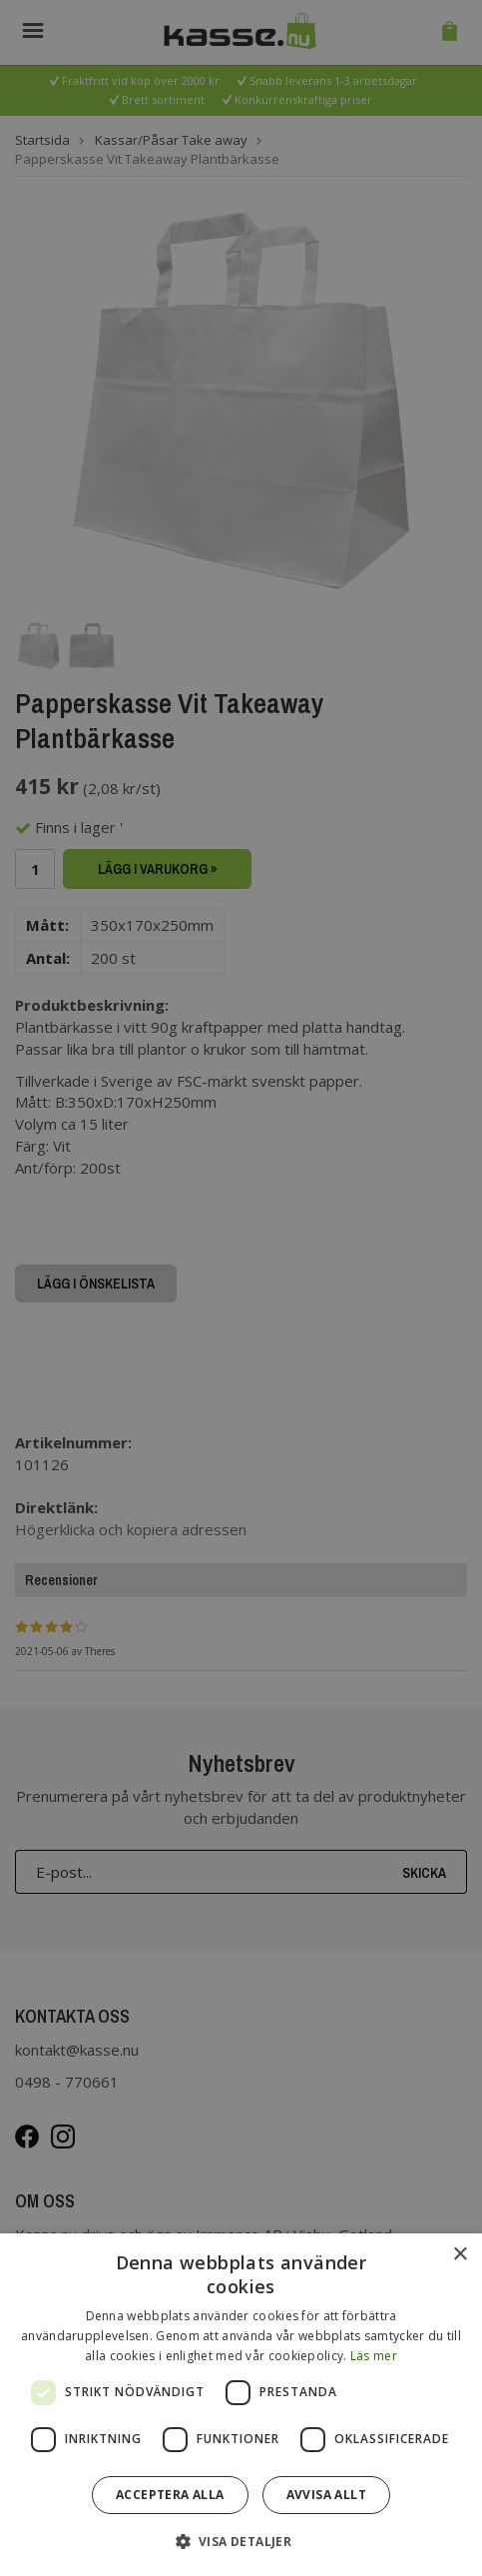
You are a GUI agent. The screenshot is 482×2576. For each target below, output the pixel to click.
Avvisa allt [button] (326, 2494)
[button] (241, 2540)
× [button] (459, 2254)
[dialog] (241, 2404)
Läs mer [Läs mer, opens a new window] (373, 2355)
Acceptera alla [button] (170, 2494)
